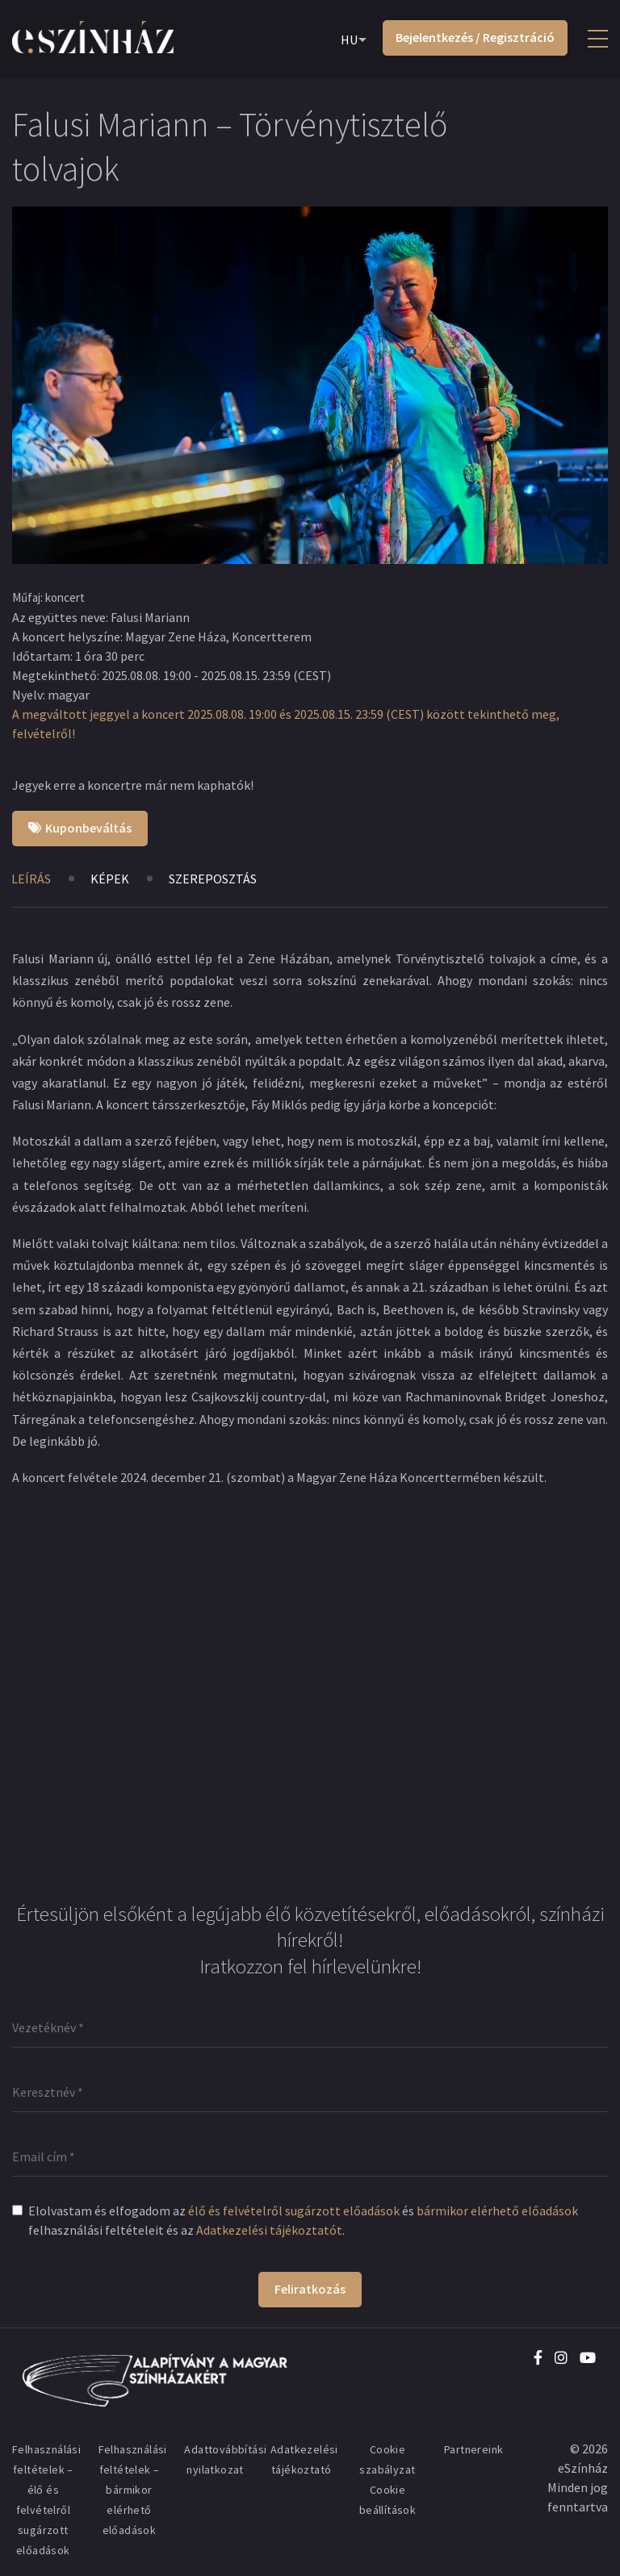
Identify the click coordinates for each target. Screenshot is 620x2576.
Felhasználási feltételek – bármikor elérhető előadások (132, 2489)
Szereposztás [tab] (213, 878)
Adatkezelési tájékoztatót (269, 2230)
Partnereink (473, 2449)
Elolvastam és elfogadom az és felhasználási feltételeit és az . (303, 2220)
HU (349, 39)
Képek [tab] (109, 878)
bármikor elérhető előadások (497, 2210)
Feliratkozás (310, 2289)
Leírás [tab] (31, 878)
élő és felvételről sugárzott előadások (294, 2210)
